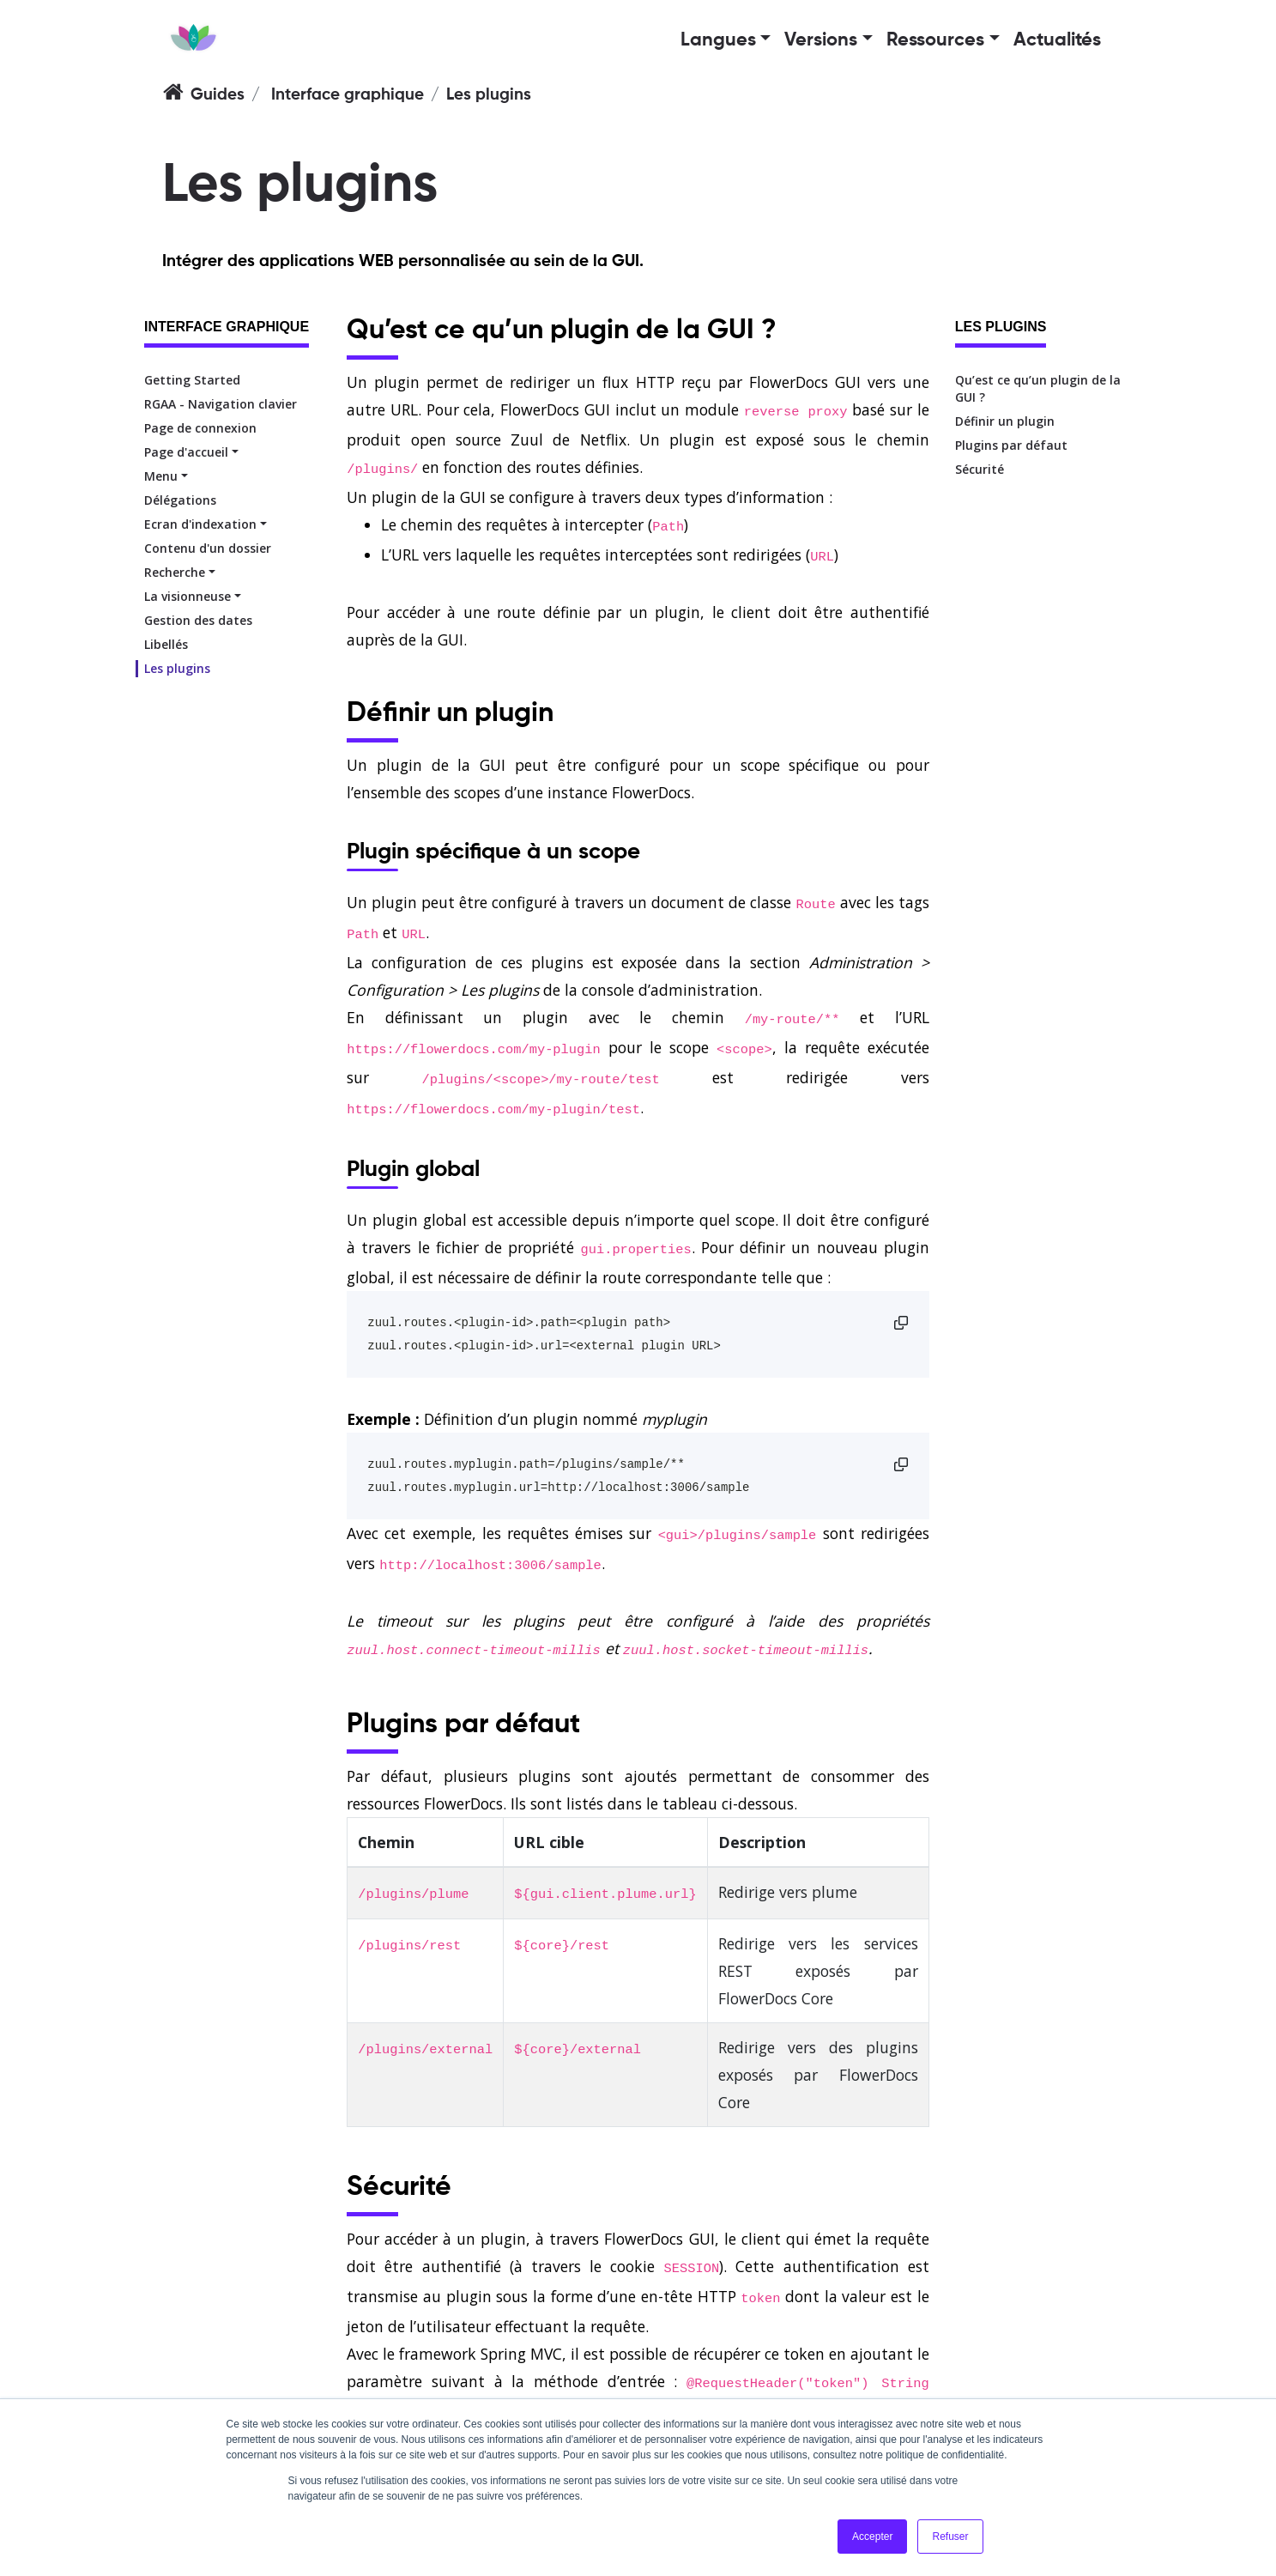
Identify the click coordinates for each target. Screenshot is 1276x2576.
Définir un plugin (1005, 421)
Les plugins (177, 668)
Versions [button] (820, 40)
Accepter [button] (872, 2537)
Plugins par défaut (1011, 445)
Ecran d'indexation (200, 524)
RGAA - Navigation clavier (220, 404)
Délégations (180, 500)
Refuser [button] (950, 2537)
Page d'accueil (186, 452)
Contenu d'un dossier (207, 548)
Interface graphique (347, 95)
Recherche (174, 572)
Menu (161, 476)
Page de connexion (200, 428)
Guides (217, 95)
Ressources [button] (935, 40)
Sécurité (979, 469)
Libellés (166, 644)
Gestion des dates (198, 620)
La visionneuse (187, 596)
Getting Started (192, 380)
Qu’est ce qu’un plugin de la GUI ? (1038, 388)
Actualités (1057, 40)
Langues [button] (718, 40)
